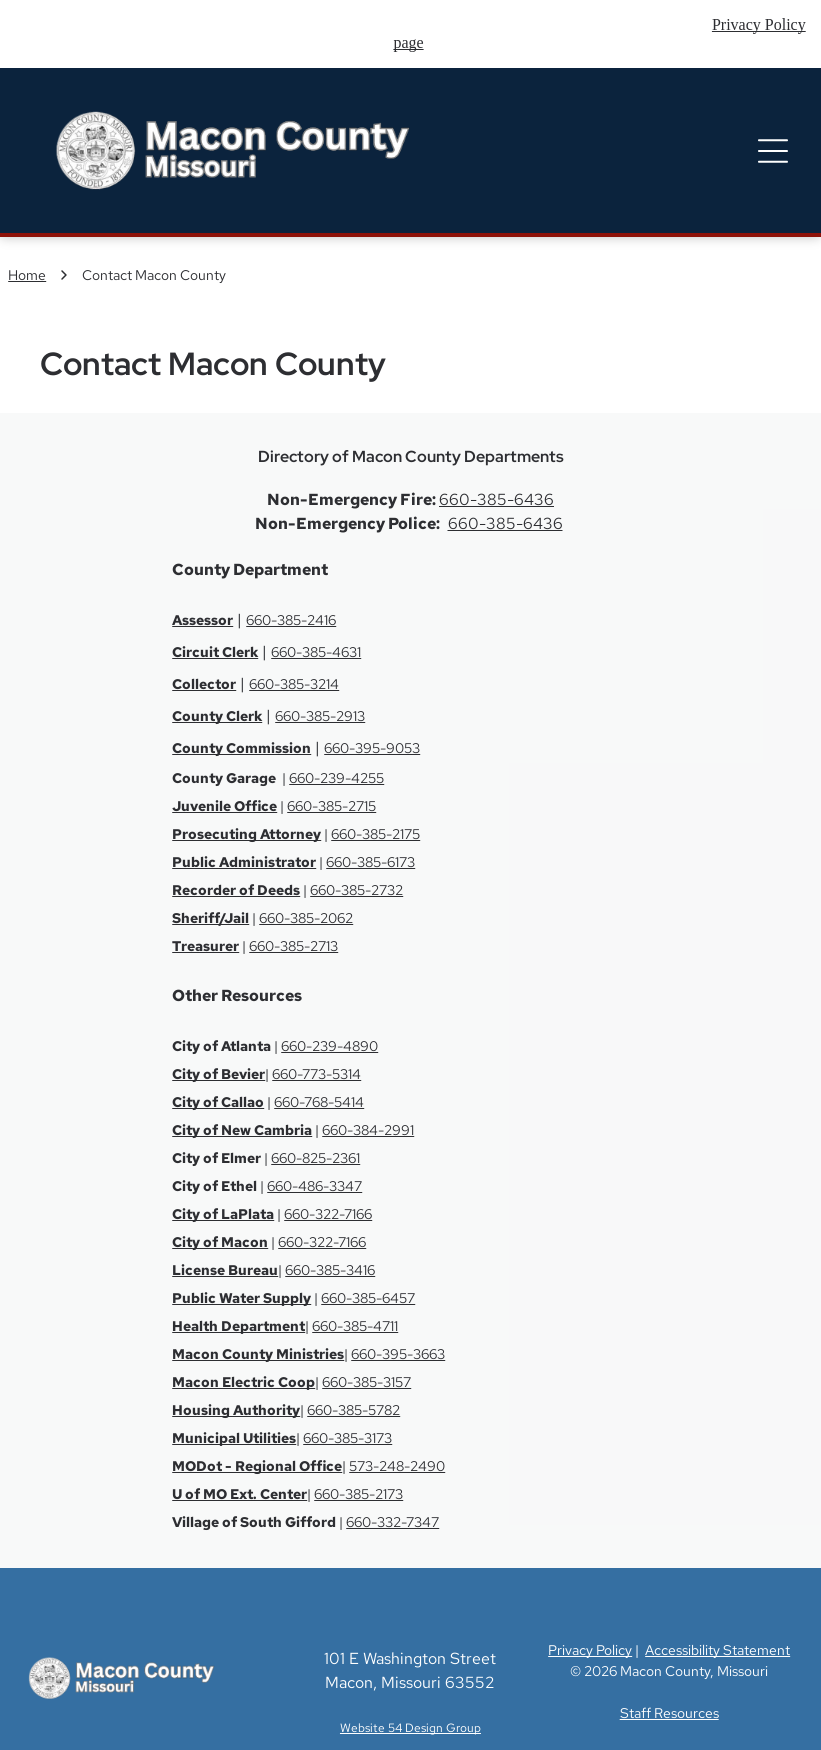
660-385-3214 (294, 684)
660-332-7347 (392, 1522)
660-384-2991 (368, 1130)
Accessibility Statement (717, 1650)
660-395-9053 (372, 748)
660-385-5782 (353, 1410)
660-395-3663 (398, 1354)
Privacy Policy (590, 1650)
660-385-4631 (316, 652)
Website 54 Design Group (410, 1728)
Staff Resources (669, 1713)
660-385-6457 (368, 1298)
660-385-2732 (356, 890)
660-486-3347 (314, 1186)
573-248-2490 (397, 1466)
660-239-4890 (329, 1046)
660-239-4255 (336, 778)
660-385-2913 (320, 716)
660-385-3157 (366, 1382)
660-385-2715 (331, 806)
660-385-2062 (306, 918)
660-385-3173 (347, 1438)
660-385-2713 (293, 946)
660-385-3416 (330, 1270)
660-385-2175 (375, 834)
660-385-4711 (355, 1326)
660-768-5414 (319, 1102)
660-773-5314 (316, 1074)
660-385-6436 (496, 499)
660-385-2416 (291, 620)
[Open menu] (773, 151)
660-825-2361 (315, 1158)
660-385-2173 (358, 1494)
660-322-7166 (328, 1214)
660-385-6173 (370, 862)
